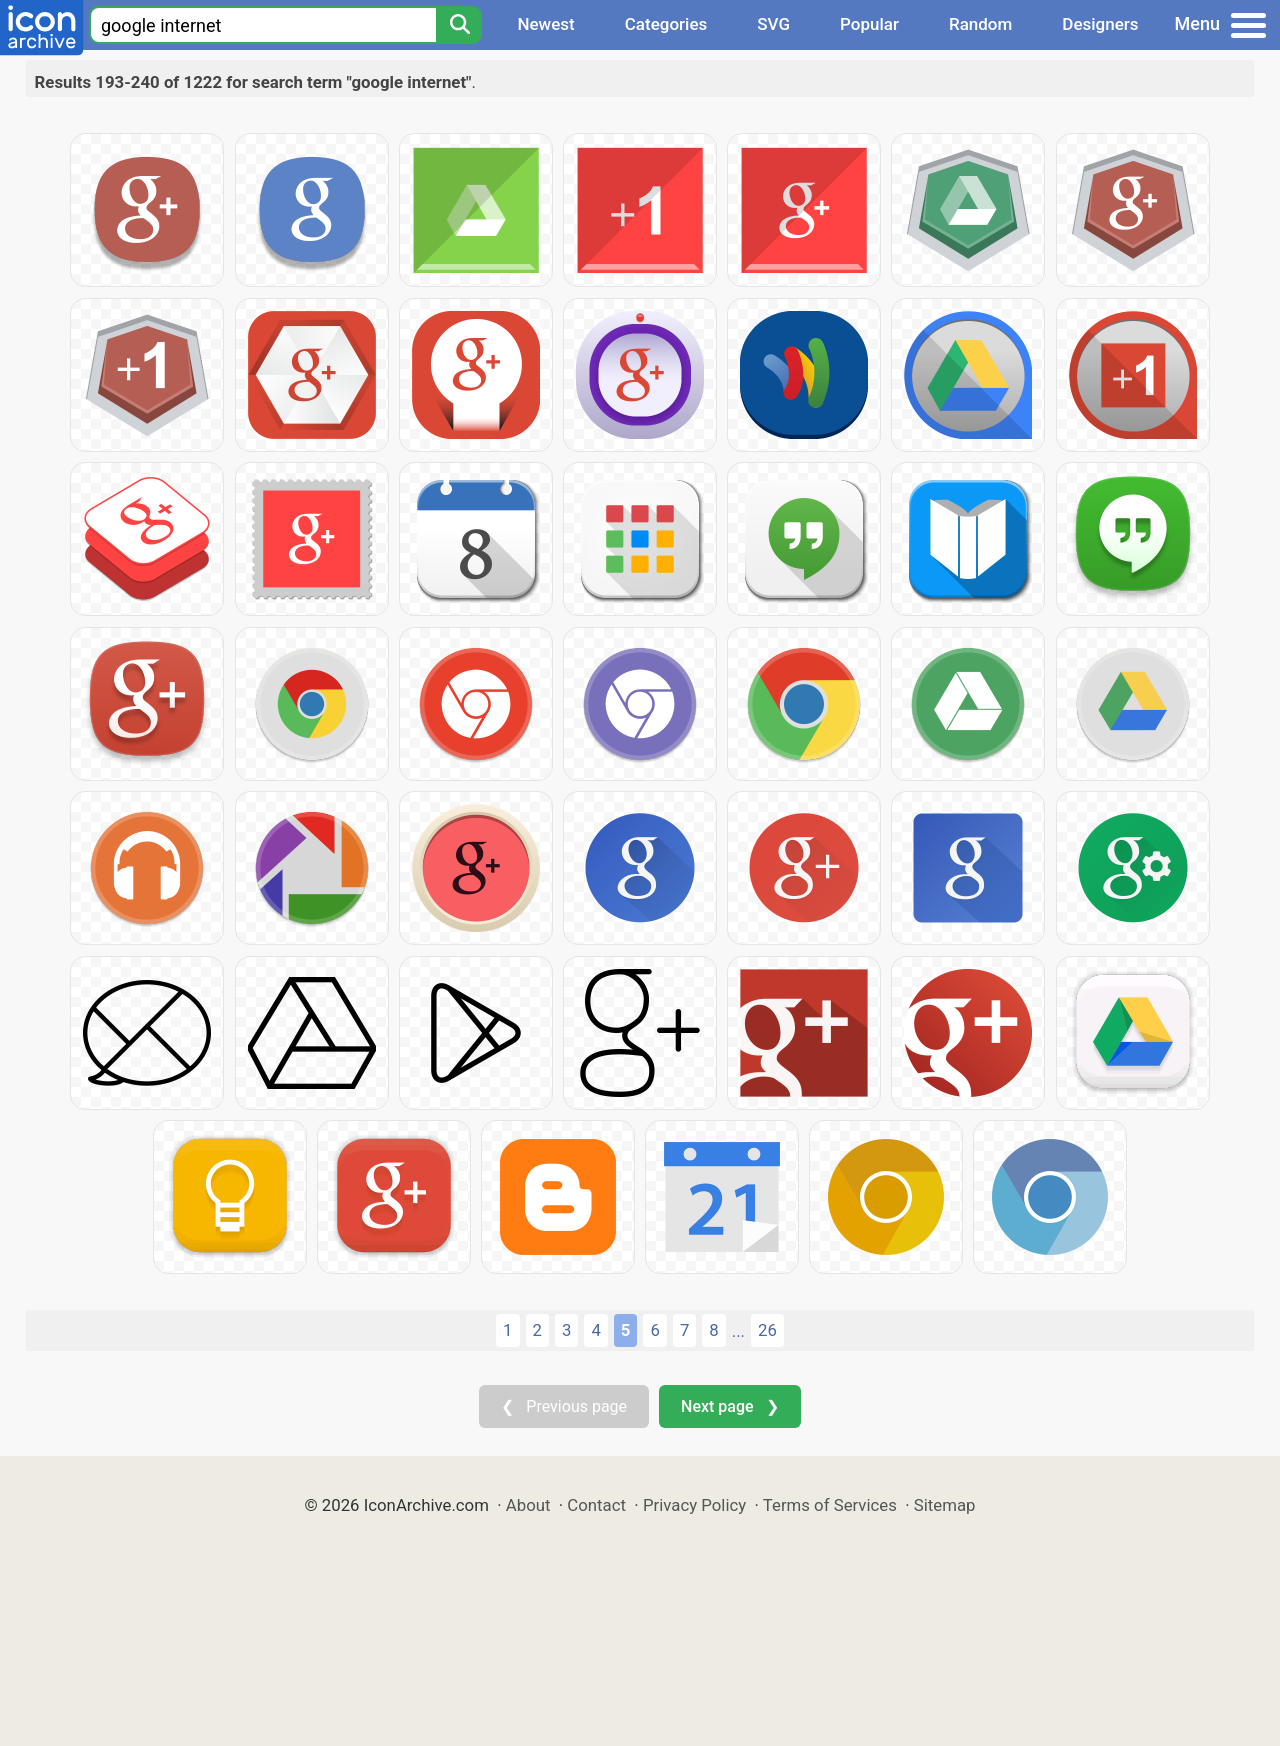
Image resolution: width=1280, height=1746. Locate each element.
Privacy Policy (694, 1505)
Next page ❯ (729, 1406)
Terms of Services (830, 1505)
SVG (773, 24)
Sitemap (945, 1505)
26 (767, 1330)
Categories (666, 24)
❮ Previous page (564, 1406)
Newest (545, 24)
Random (980, 24)
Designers (1100, 24)
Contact (596, 1505)
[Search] (459, 25)
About (528, 1505)
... (738, 1331)
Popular (869, 24)
